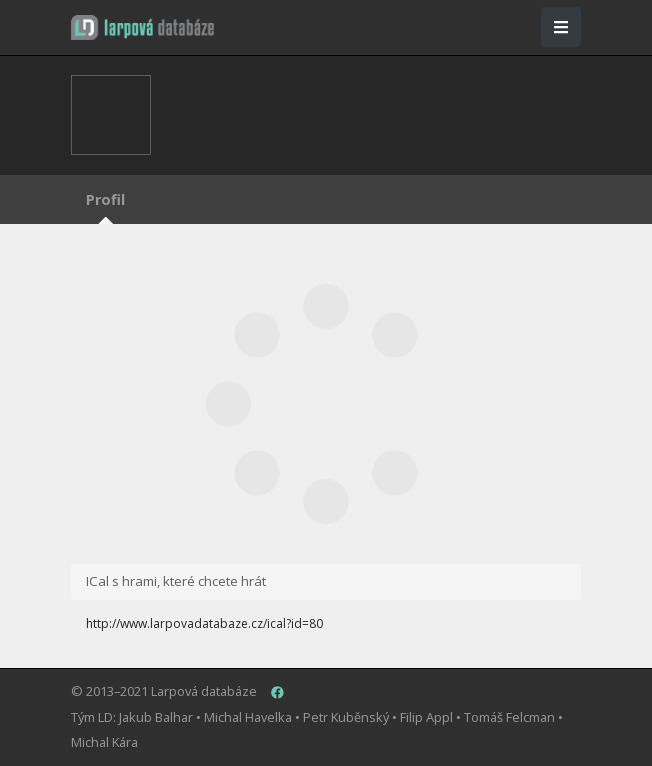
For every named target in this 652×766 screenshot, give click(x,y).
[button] (142, 27)
